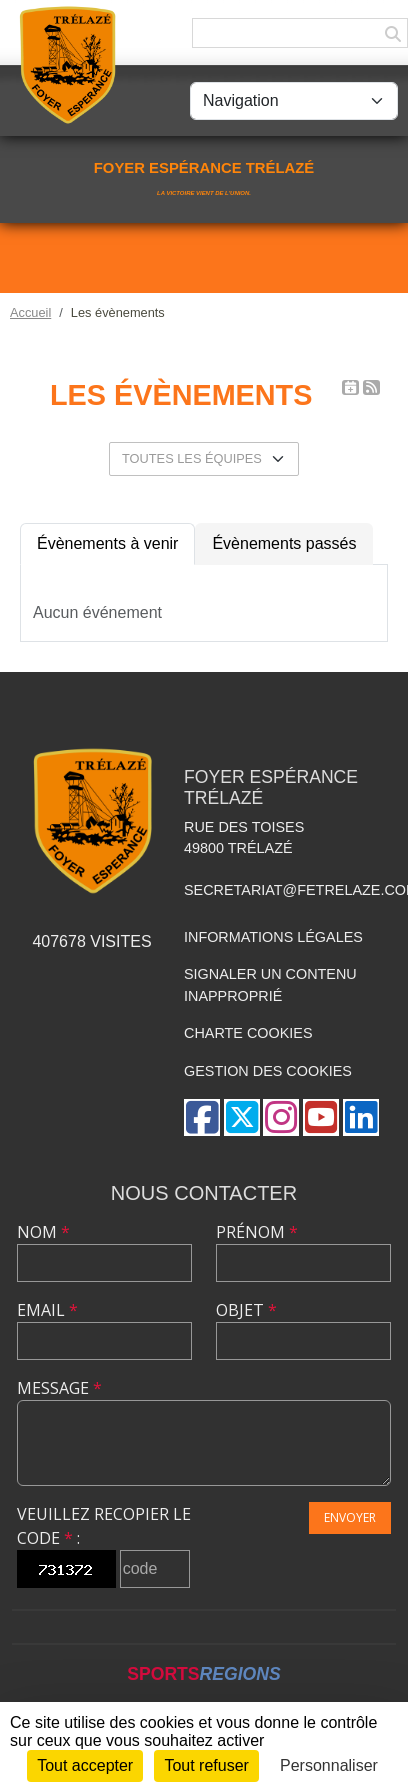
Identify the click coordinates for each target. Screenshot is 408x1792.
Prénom (257, 1232)
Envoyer (350, 1517)
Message (59, 1388)
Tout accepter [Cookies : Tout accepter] (85, 1765)
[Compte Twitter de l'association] (242, 1117)
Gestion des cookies (268, 1071)
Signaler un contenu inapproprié (270, 985)
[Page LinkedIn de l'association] (361, 1117)
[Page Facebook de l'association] (202, 1117)
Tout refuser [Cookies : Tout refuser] (206, 1765)
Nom (43, 1232)
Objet (246, 1310)
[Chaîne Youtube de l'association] (321, 1117)
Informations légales (273, 937)
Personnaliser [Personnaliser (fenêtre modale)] (329, 1765)
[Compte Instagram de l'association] (281, 1117)
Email (47, 1310)
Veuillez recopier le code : (104, 1526)
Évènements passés (284, 543)
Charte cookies (248, 1033)
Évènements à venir (107, 543)
